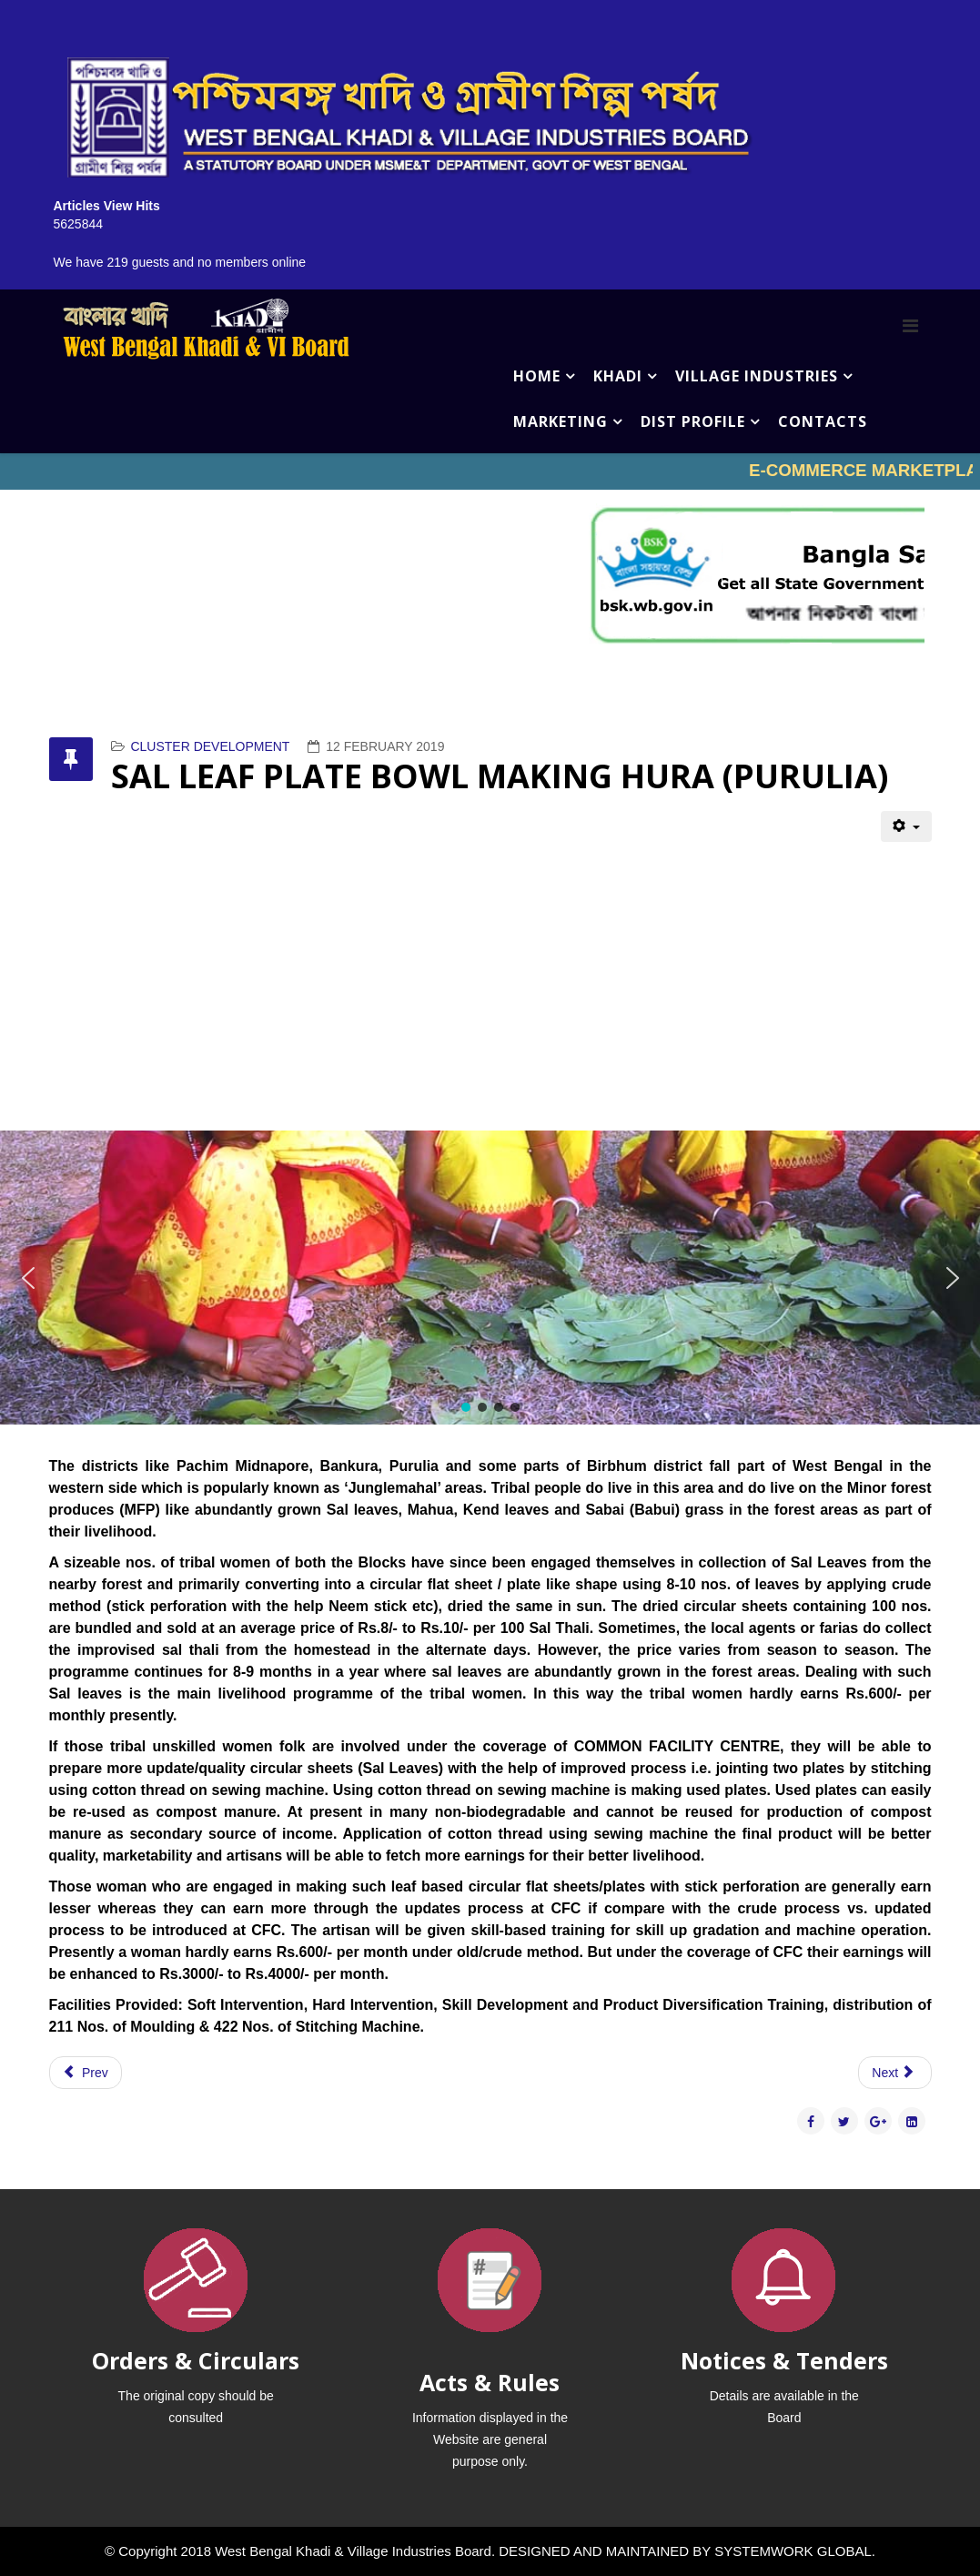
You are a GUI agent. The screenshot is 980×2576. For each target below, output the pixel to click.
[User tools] (906, 826)
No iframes (490, 471)
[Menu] (910, 326)
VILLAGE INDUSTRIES (756, 376)
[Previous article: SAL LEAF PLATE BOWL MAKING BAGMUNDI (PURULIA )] (85, 2072)
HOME (537, 376)
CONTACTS (822, 421)
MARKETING (560, 421)
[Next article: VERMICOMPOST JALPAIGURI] (894, 2072)
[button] (28, 1278)
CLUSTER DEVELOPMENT (209, 746)
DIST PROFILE (693, 421)
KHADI (617, 376)
